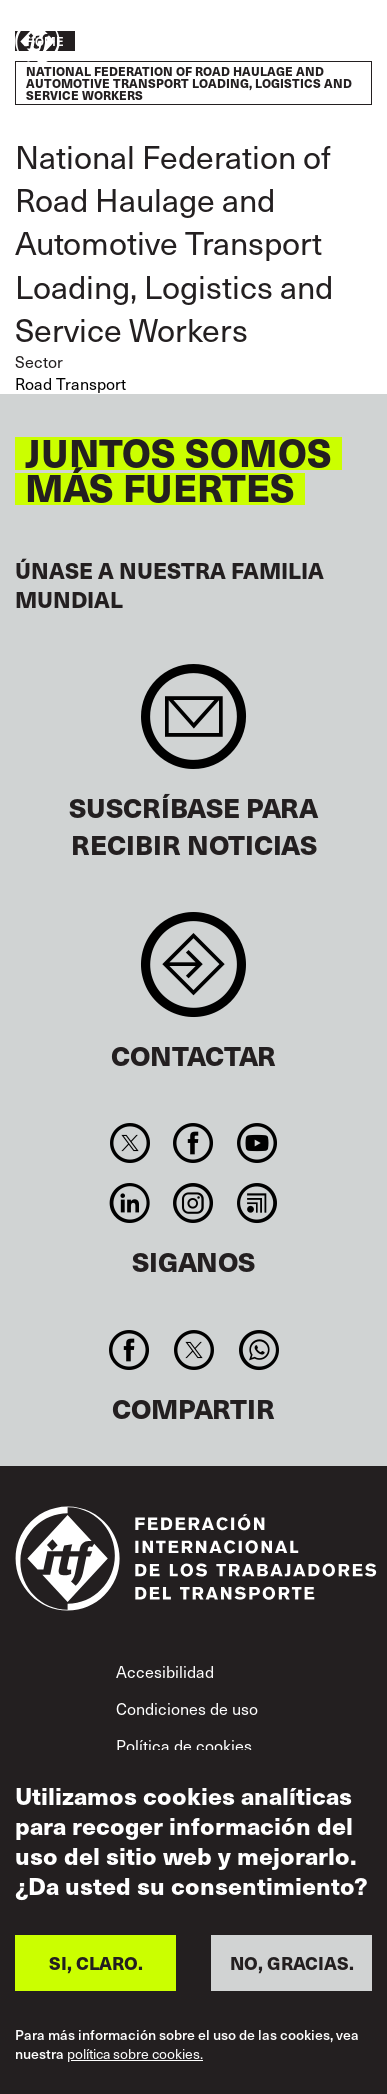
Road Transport (70, 383)
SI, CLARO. (96, 1962)
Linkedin (130, 1203)
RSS (256, 1203)
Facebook (193, 1143)
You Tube (256, 1143)
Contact (193, 974)
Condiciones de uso (187, 1708)
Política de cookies (184, 1745)
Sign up (193, 726)
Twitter (130, 1143)
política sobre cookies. (135, 2054)
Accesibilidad (165, 1671)
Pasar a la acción (313, 43)
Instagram (193, 1203)
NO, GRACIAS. (292, 1962)
